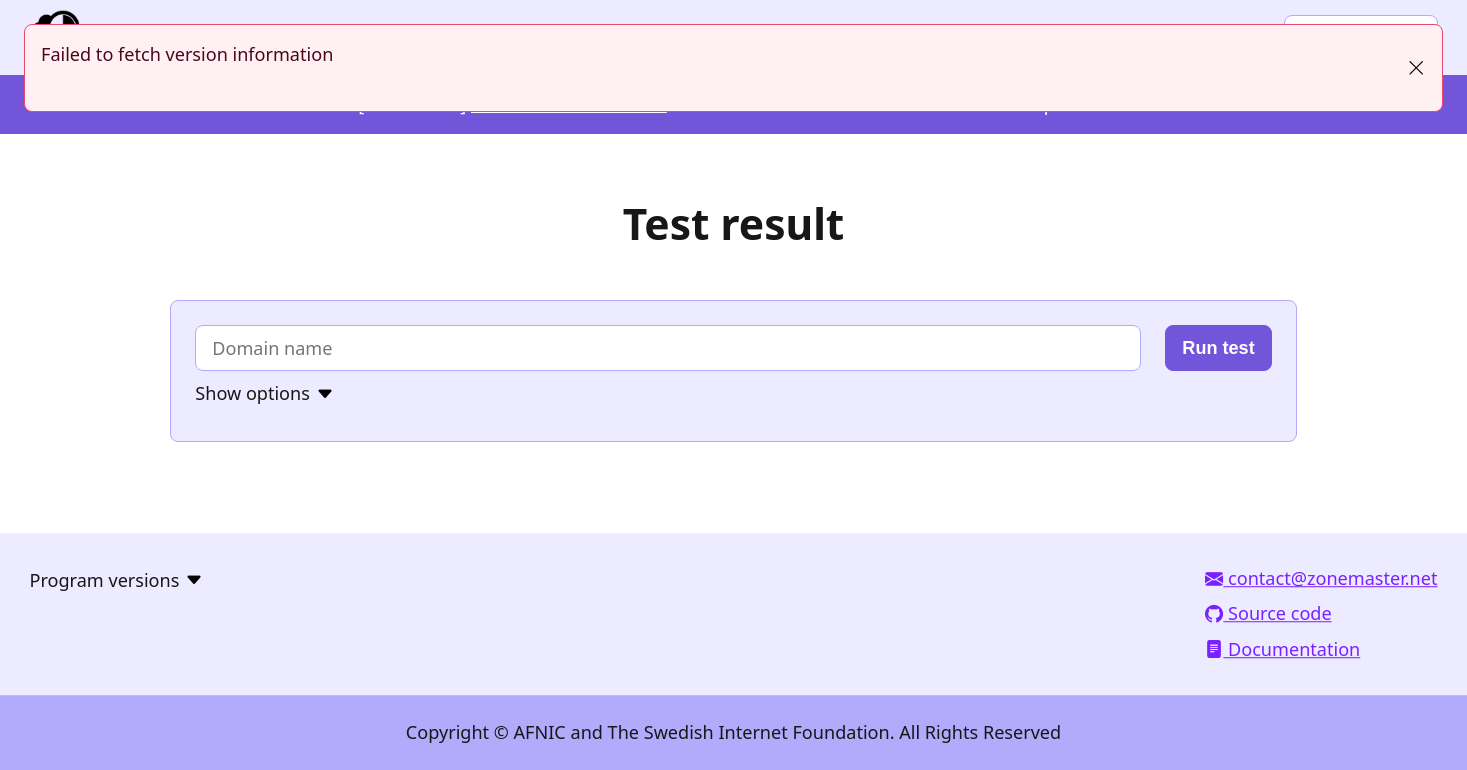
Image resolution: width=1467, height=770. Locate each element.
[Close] (1416, 68)
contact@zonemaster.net (1321, 579)
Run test (1218, 348)
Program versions (105, 580)
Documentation (1282, 649)
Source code (1268, 614)
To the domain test (0, 0)
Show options (252, 394)
